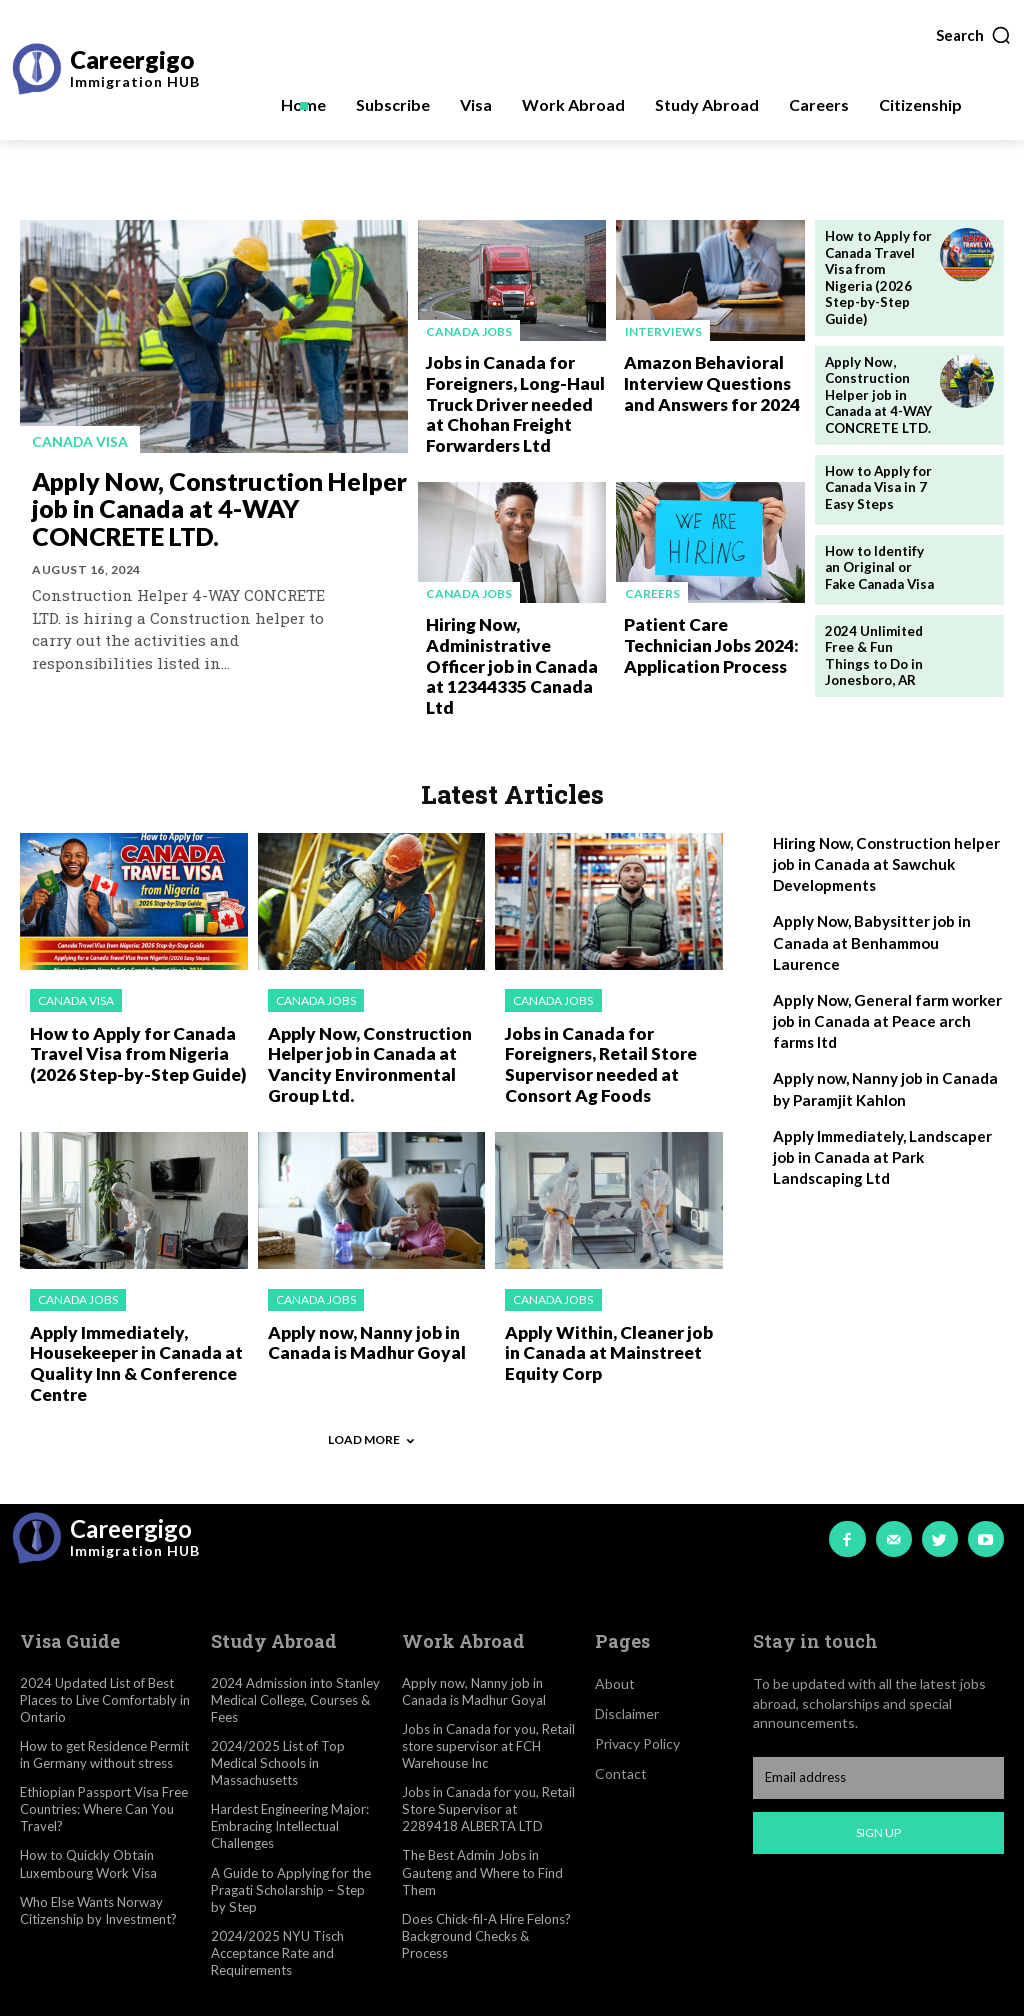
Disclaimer (627, 1705)
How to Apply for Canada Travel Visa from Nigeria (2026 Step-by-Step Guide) (878, 274)
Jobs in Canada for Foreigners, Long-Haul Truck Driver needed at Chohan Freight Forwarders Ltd (515, 403)
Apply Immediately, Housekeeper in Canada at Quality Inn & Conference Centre (136, 1356)
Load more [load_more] (371, 1431)
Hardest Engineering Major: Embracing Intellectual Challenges (290, 1817)
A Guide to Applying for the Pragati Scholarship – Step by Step (296, 1880)
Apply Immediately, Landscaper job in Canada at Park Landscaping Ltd (881, 1151)
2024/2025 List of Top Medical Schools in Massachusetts (278, 1755)
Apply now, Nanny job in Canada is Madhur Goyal (366, 1335)
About (615, 1675)
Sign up (878, 1824)
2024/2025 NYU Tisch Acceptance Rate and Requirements (277, 1943)
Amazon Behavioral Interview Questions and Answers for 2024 (712, 383)
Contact (621, 1765)
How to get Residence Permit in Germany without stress (104, 1746)
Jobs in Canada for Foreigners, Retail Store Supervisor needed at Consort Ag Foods (601, 1059)
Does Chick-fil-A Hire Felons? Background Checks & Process (486, 1926)
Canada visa (80, 441)
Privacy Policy (637, 1735)
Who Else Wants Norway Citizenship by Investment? (98, 1900)
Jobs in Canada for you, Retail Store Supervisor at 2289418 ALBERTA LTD (488, 1800)
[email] (878, 1770)
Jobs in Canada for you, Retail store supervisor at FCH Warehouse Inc (488, 1738)
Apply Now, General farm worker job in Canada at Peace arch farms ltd (886, 1016)
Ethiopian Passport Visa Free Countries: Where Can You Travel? (104, 1800)
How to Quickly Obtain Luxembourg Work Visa (88, 1854)
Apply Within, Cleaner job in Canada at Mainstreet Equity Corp (607, 1346)
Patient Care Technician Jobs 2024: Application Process (711, 643)
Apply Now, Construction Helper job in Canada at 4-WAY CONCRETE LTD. (219, 508)
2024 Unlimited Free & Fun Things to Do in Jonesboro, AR (874, 642)
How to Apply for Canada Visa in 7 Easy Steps (878, 474)
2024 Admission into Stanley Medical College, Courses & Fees (295, 1692)
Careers (651, 591)
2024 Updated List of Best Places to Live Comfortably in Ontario (105, 1692)
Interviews (662, 331)
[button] (974, 35)
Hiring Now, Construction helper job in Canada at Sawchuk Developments (886, 860)
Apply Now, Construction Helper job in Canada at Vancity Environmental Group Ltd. (369, 1059)
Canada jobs (469, 331)
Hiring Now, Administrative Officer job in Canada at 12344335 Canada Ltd (511, 663)
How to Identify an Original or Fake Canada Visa (879, 554)
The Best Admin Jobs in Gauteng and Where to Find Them (482, 1863)
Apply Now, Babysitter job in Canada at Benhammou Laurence (871, 938)
